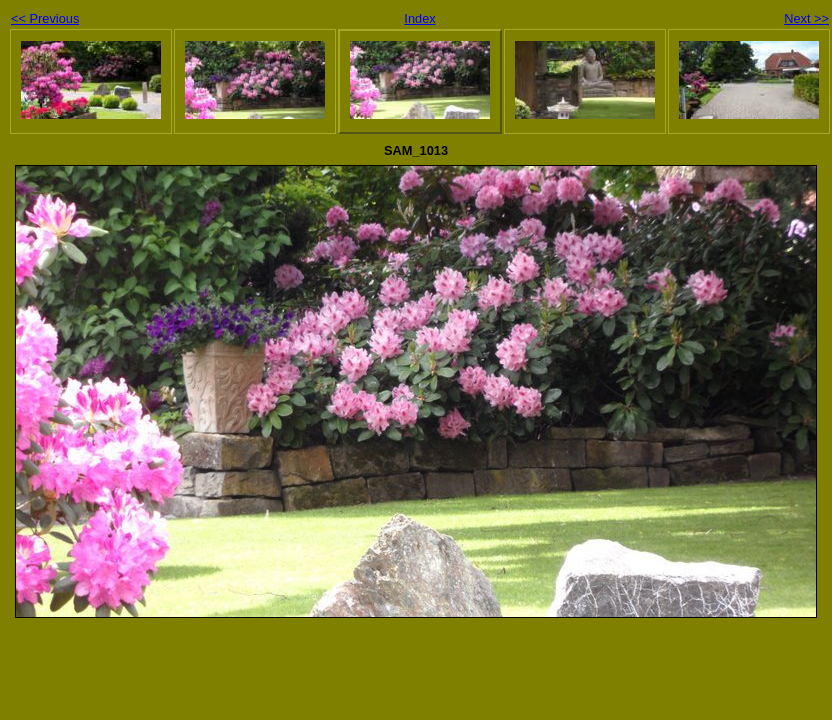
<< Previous (45, 18)
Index (419, 18)
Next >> (806, 18)
